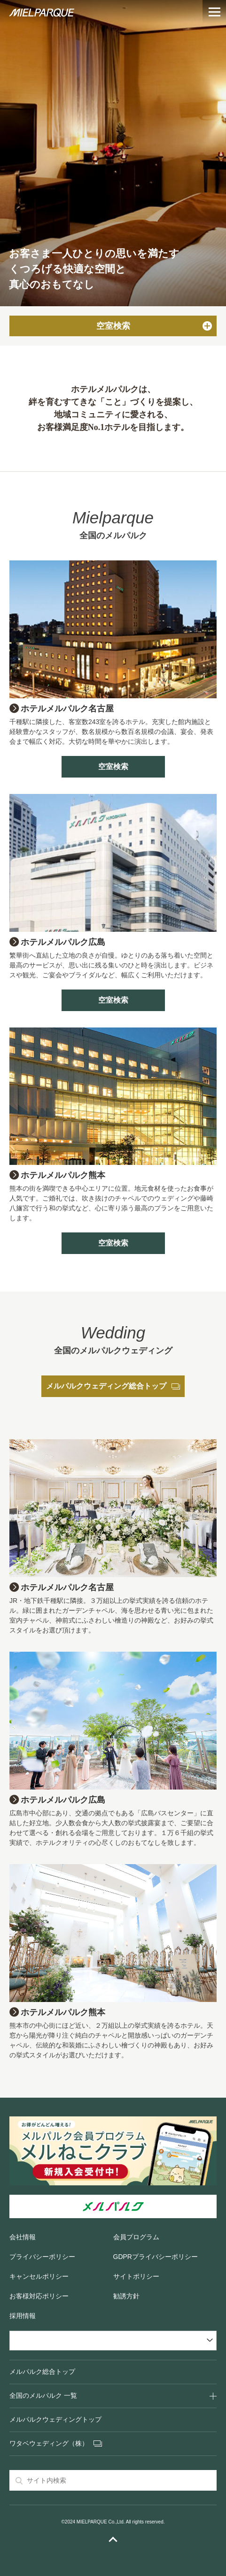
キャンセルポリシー (39, 2276)
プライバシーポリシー (42, 2256)
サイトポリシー (136, 2276)
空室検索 (113, 767)
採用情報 (22, 2315)
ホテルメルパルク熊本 (63, 1175)
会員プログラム (136, 2237)
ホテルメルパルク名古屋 (67, 708)
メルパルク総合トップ (42, 2371)
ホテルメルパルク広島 (63, 942)
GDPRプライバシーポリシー (155, 2256)
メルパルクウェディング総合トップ (113, 1386)
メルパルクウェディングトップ (55, 2419)
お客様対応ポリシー (39, 2296)
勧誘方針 (126, 2296)
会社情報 (22, 2237)
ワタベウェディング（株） (48, 2443)
